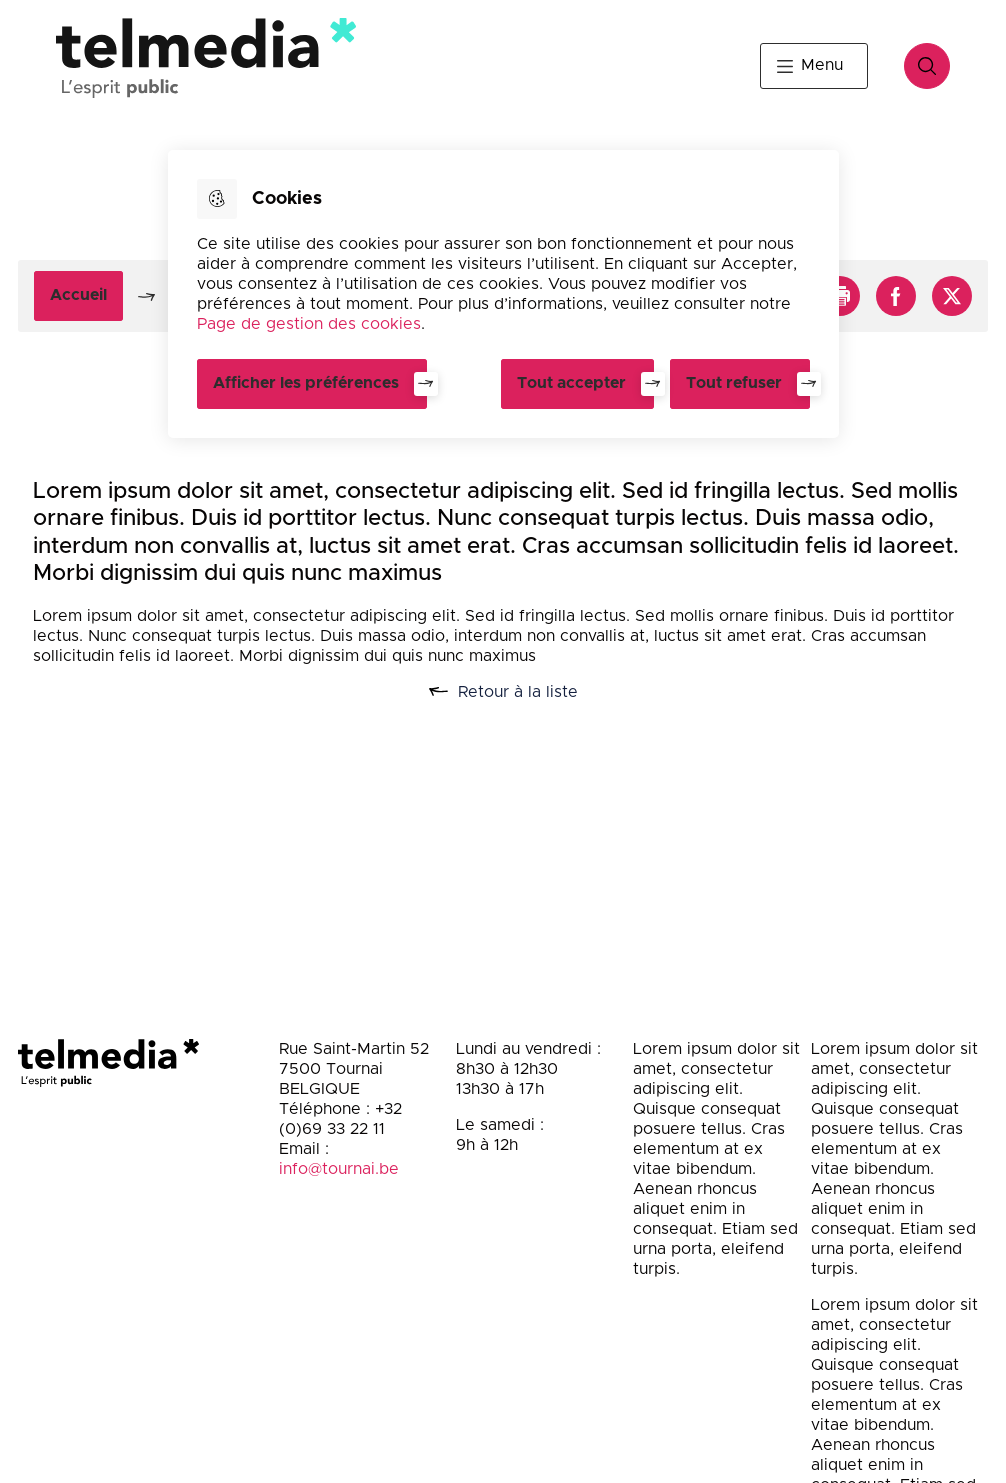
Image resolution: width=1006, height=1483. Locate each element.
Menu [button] (822, 65)
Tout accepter (571, 383)
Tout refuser (734, 383)
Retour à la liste (525, 692)
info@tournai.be (339, 1169)
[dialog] (503, 294)
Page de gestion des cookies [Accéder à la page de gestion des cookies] (309, 324)
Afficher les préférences (306, 383)
